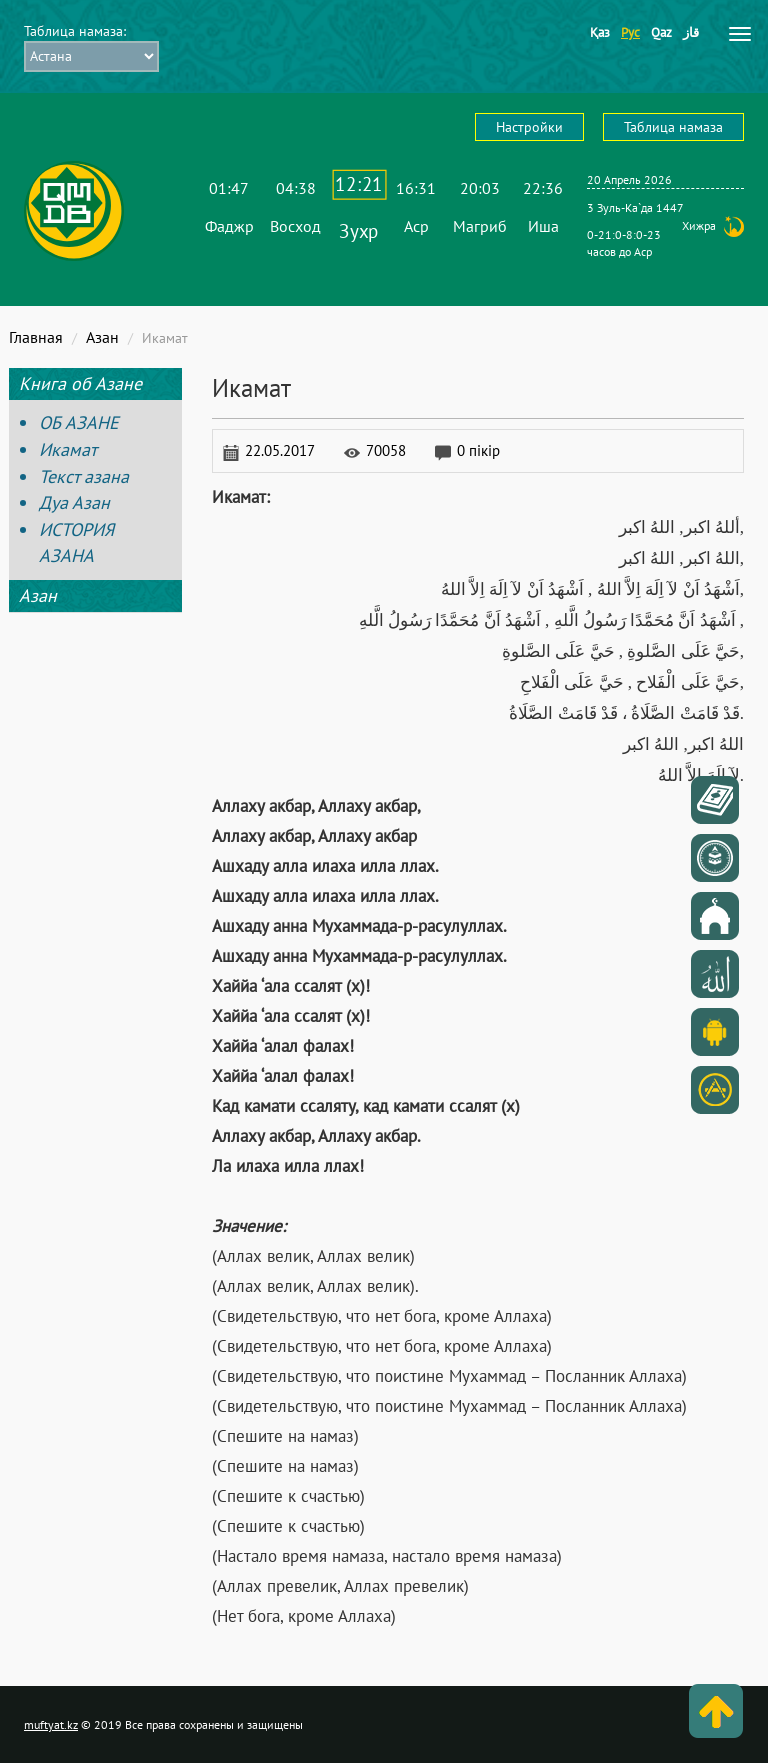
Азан (102, 337)
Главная (36, 337)
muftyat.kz (51, 1724)
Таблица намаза (673, 127)
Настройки (529, 127)
